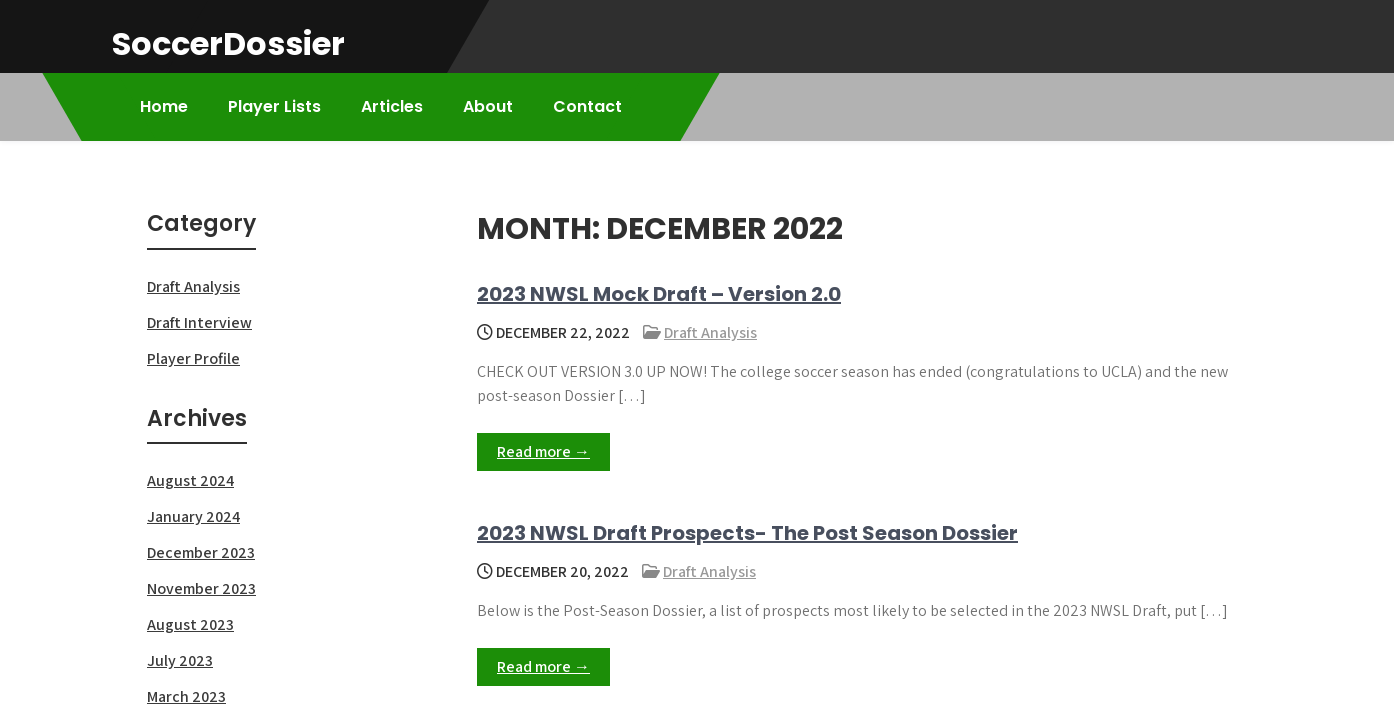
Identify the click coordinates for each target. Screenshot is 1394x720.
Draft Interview (199, 322)
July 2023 (180, 660)
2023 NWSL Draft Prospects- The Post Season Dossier (747, 533)
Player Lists (274, 106)
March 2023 (186, 696)
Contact (587, 106)
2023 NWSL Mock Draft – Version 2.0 (659, 294)
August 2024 (190, 480)
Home (164, 106)
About (488, 106)
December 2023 (201, 552)
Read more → (543, 451)
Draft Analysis (710, 332)
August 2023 (190, 624)
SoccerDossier (228, 43)
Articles (392, 106)
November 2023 (201, 588)
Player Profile (193, 358)
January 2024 (193, 516)
